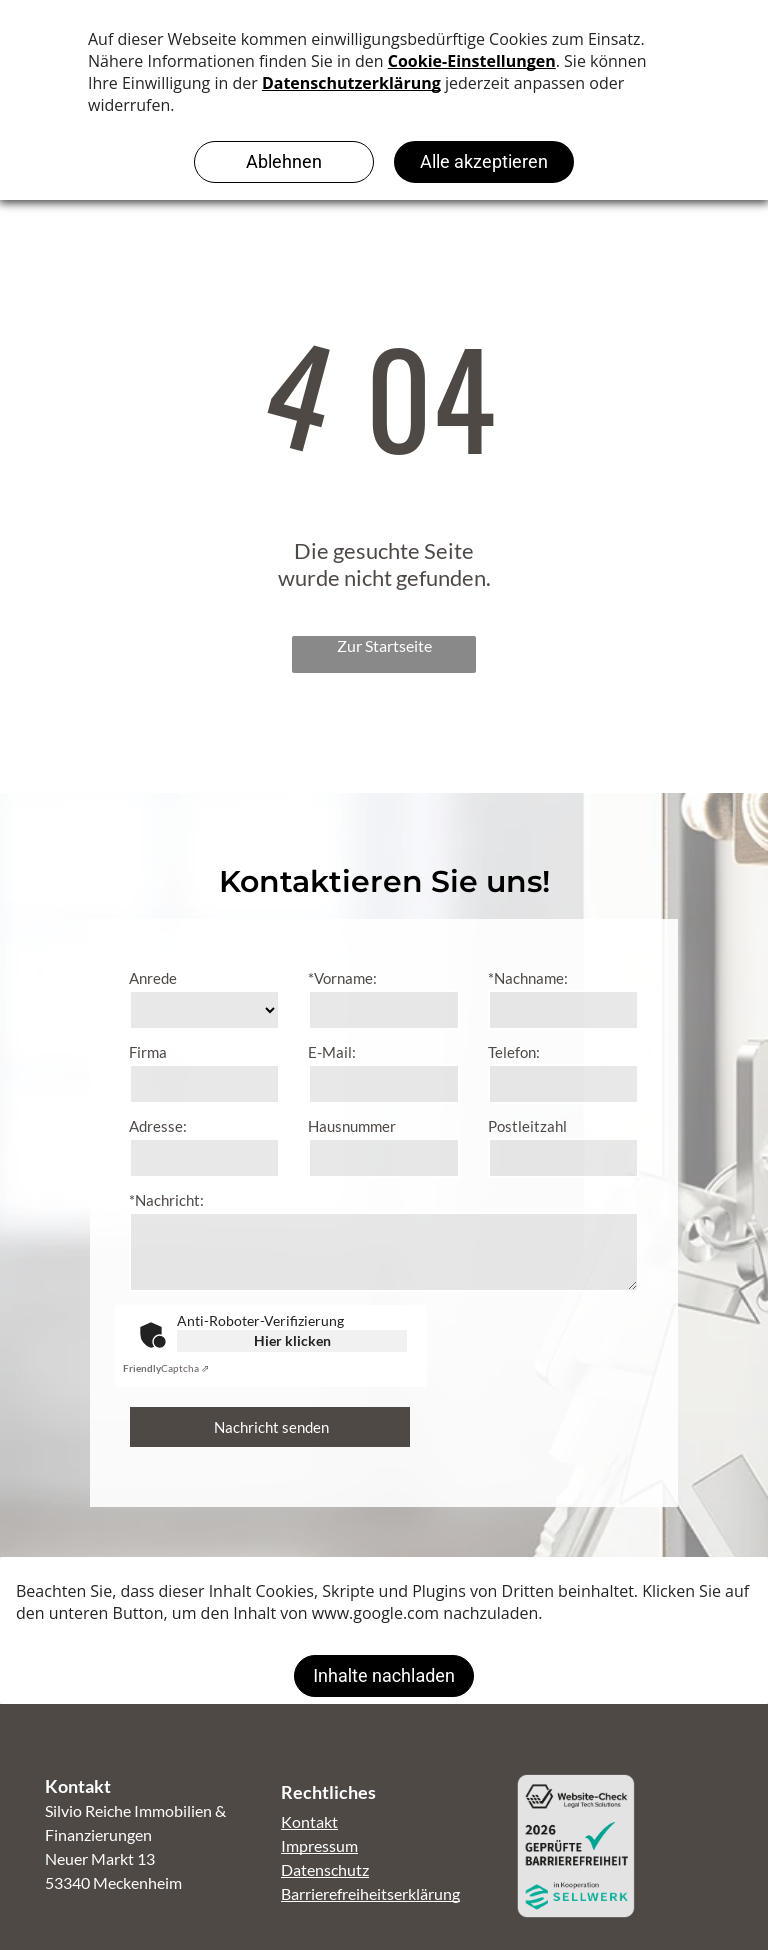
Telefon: (514, 1052)
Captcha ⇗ (166, 1368)
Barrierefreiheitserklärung (370, 1893)
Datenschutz (325, 1869)
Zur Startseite (384, 645)
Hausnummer (352, 1126)
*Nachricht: (166, 1200)
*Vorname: (342, 978)
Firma (148, 1052)
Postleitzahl (527, 1126)
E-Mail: (332, 1052)
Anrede (153, 978)
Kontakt (309, 1821)
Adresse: (158, 1126)
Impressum (319, 1845)
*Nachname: (528, 978)
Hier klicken (292, 1340)
